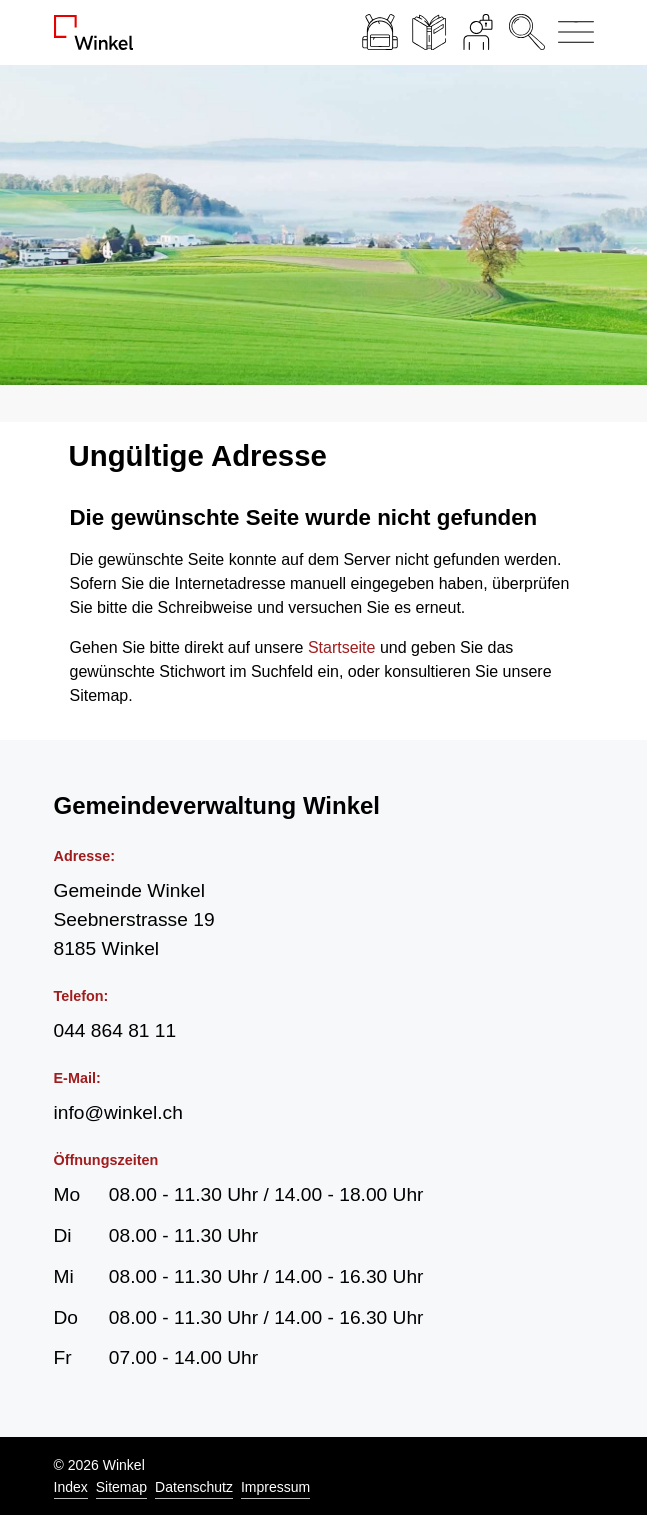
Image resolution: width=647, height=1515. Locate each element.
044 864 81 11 (115, 1030)
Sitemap (121, 1487)
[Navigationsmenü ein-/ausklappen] (572, 32)
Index (71, 1487)
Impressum (275, 1487)
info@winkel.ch (118, 1112)
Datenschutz (194, 1487)
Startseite (342, 647)
